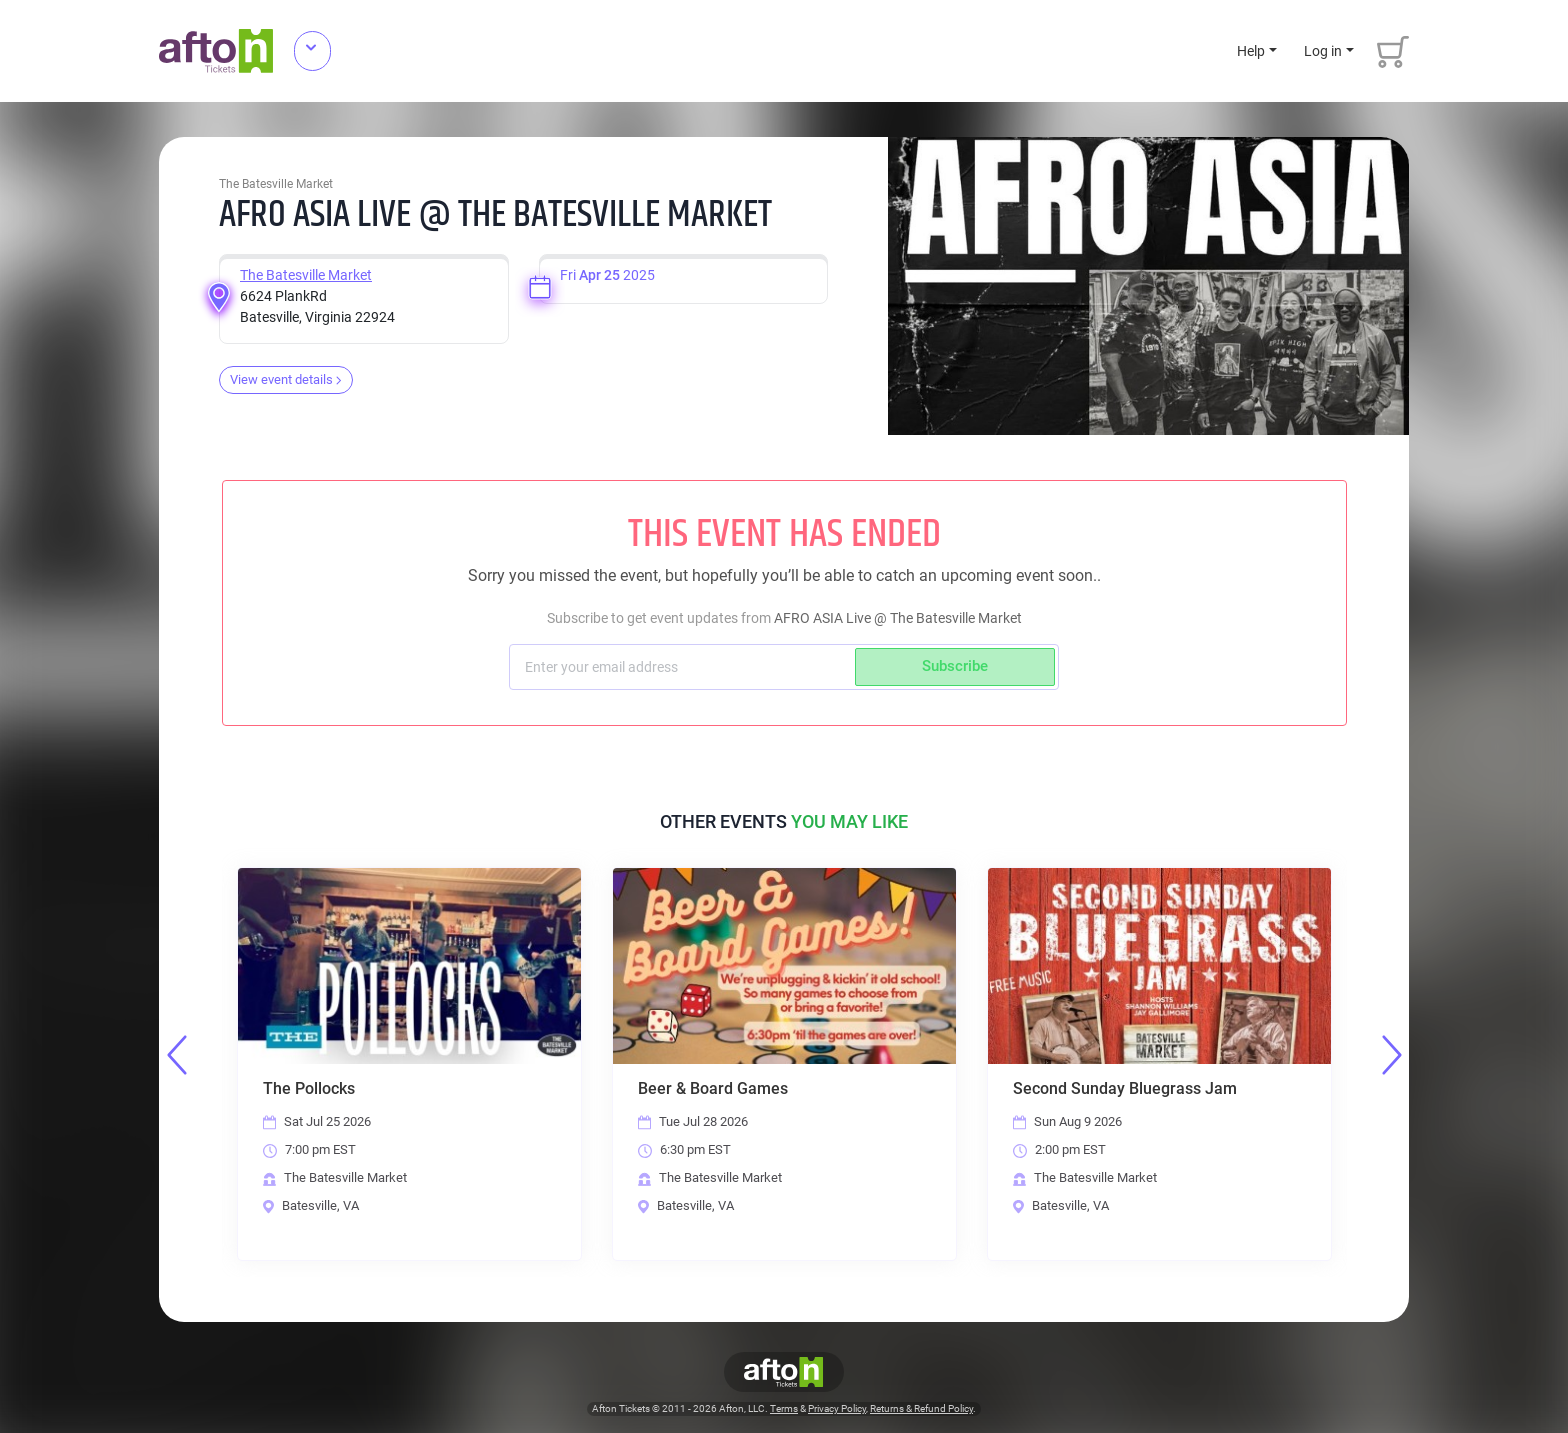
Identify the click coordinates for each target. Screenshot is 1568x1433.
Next (1392, 1055)
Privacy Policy (837, 1409)
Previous (177, 1055)
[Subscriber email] (684, 667)
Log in (1323, 51)
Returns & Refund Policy (921, 1409)
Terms (784, 1409)
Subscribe (955, 666)
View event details (286, 379)
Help (1251, 51)
